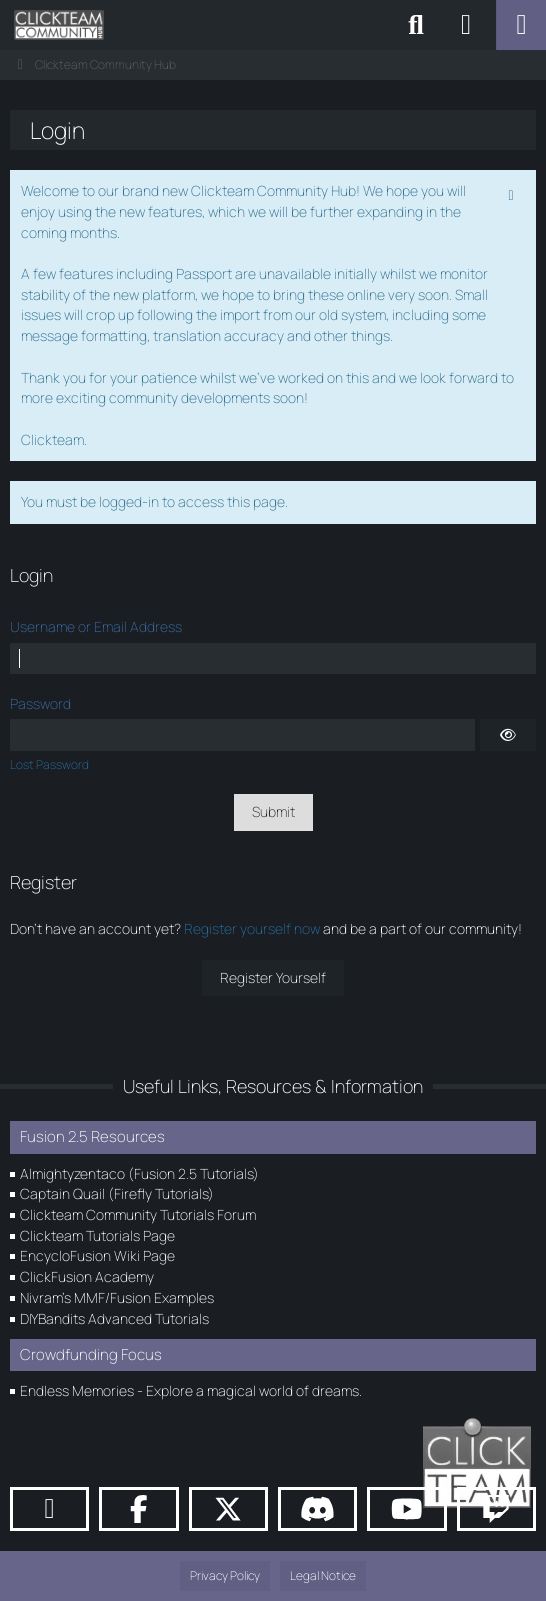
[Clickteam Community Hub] (59, 25)
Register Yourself (273, 977)
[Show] (508, 735)
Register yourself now (252, 928)
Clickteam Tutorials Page (97, 1235)
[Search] (416, 25)
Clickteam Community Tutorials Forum (138, 1214)
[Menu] (521, 25)
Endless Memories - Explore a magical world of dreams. (191, 1390)
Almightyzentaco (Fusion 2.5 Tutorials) (139, 1173)
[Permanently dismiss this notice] (513, 193)
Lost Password (49, 764)
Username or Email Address (96, 626)
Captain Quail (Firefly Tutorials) (117, 1193)
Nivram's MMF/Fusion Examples (117, 1297)
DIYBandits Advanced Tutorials (114, 1318)
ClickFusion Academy (87, 1276)
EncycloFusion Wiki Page (97, 1255)
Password (40, 703)
